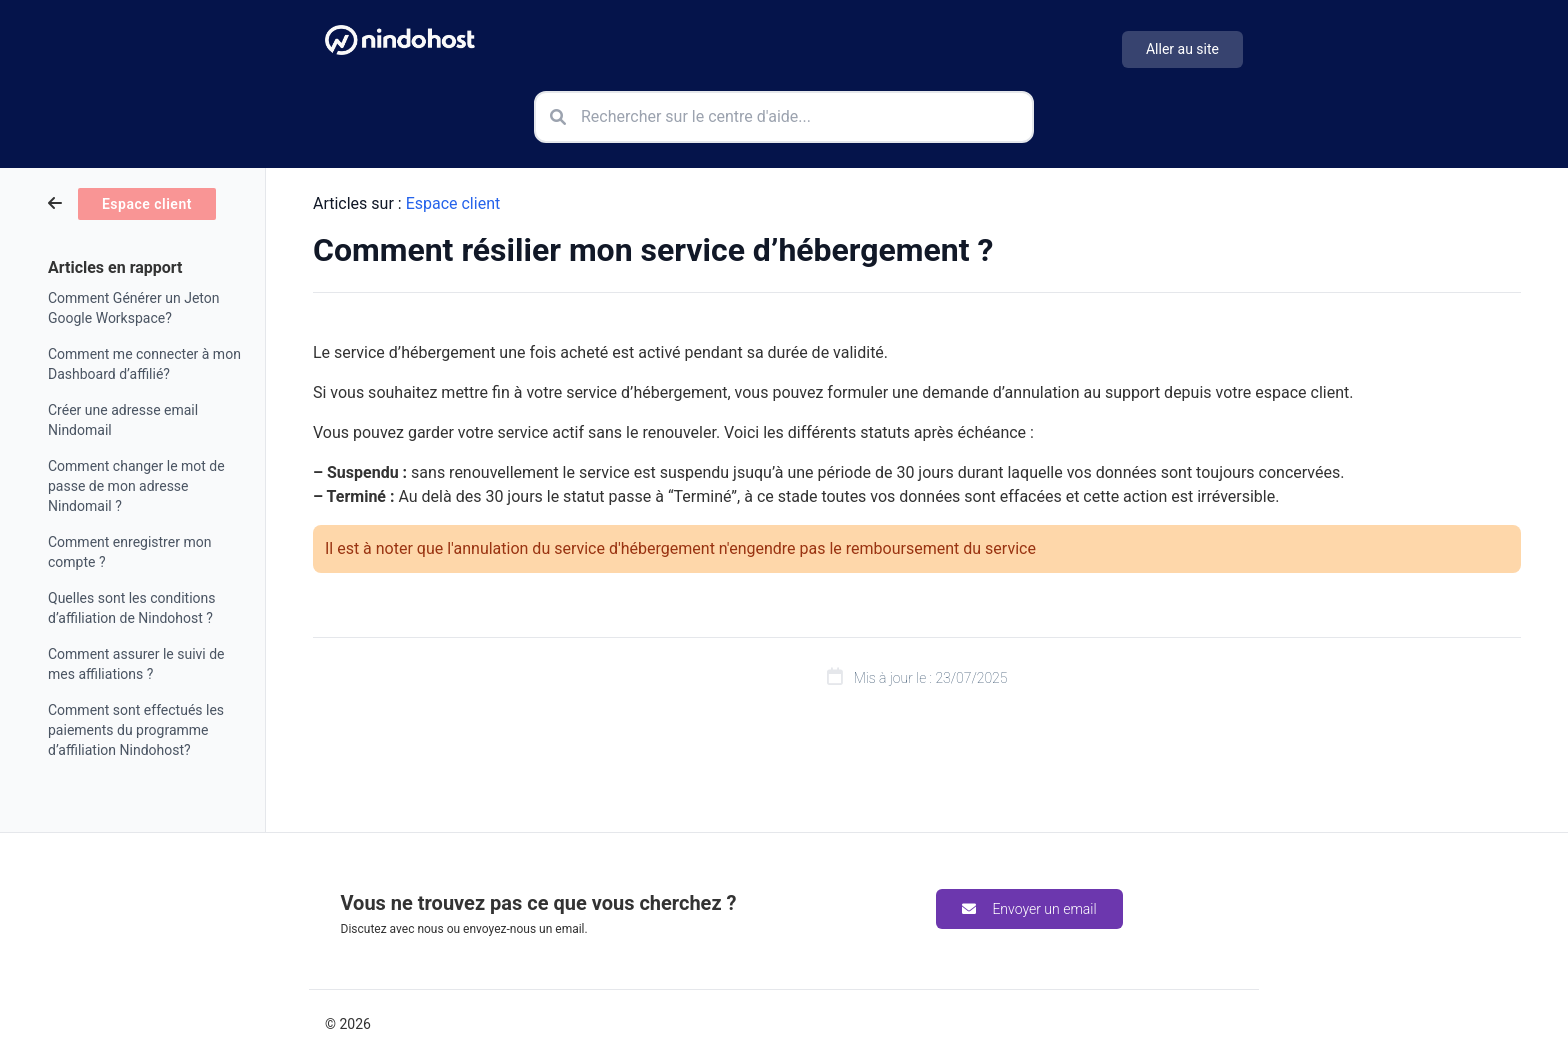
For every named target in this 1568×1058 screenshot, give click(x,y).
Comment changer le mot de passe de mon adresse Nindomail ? (136, 486)
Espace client (453, 203)
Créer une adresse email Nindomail (123, 420)
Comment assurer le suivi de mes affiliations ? (136, 664)
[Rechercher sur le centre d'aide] (784, 117)
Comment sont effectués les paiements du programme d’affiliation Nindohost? (136, 730)
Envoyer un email (1029, 909)
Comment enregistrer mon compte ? (129, 552)
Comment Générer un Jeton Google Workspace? (133, 308)
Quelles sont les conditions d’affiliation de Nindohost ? (132, 608)
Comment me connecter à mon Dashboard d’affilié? (144, 364)
